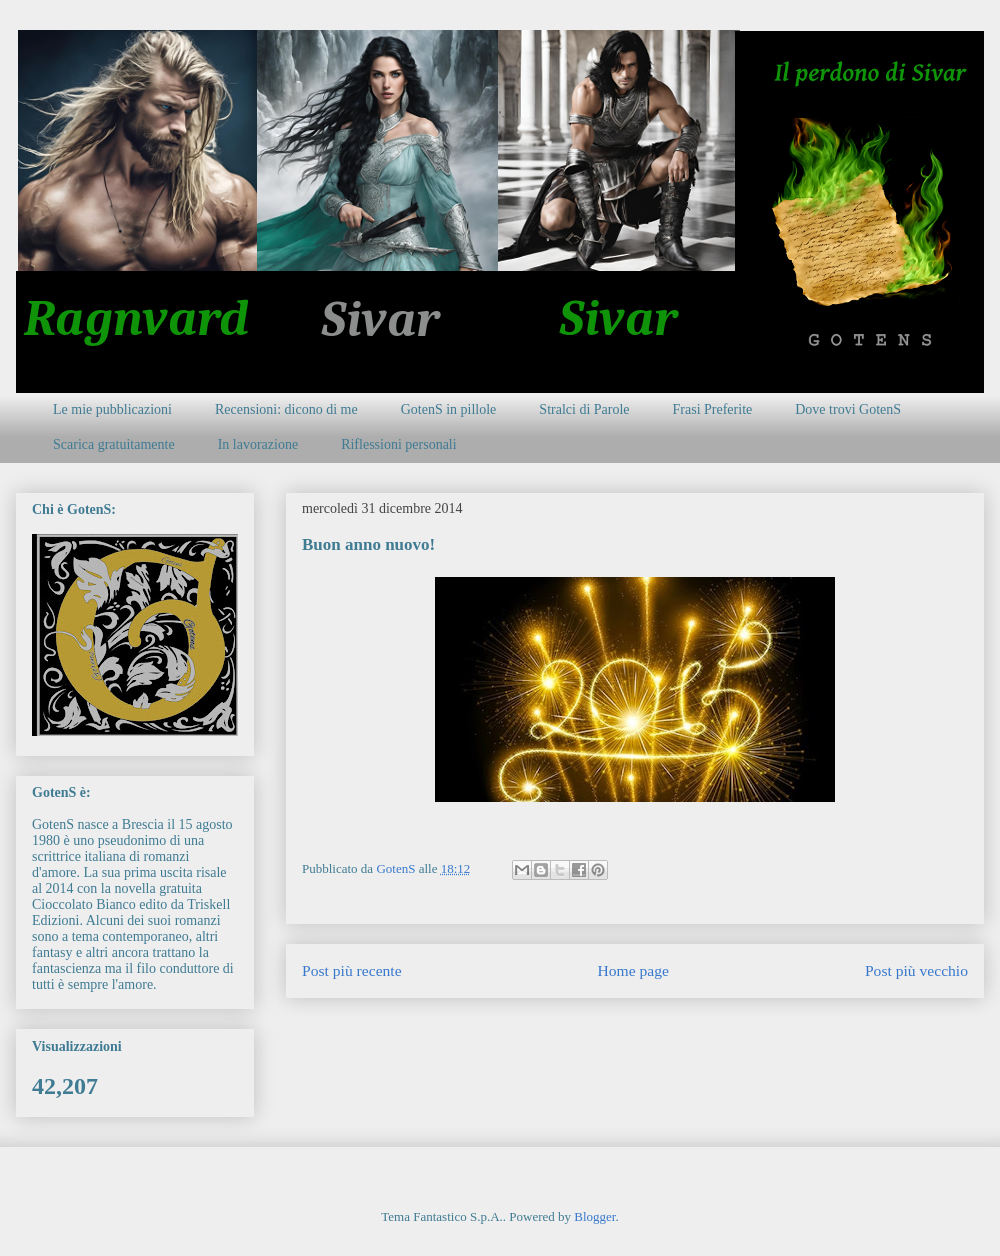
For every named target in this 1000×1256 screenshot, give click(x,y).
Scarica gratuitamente (114, 444)
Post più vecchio (916, 970)
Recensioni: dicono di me (286, 409)
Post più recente (352, 970)
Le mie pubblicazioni (112, 409)
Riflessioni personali (399, 444)
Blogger (594, 1216)
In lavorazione (258, 444)
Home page (633, 970)
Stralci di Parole (584, 409)
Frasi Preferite (713, 409)
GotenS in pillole (449, 409)
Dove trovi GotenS (848, 409)
